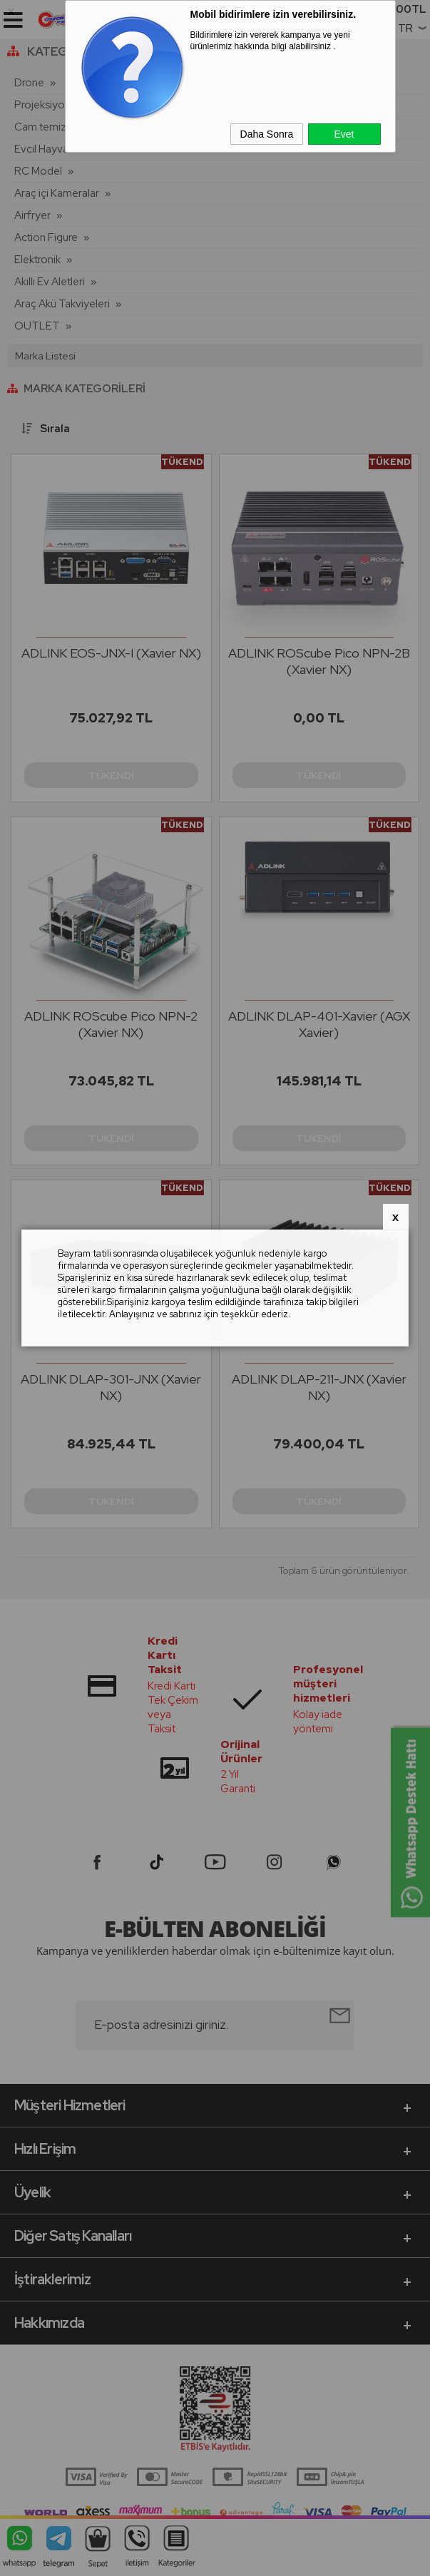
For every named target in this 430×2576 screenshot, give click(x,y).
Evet (344, 134)
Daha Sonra (267, 134)
